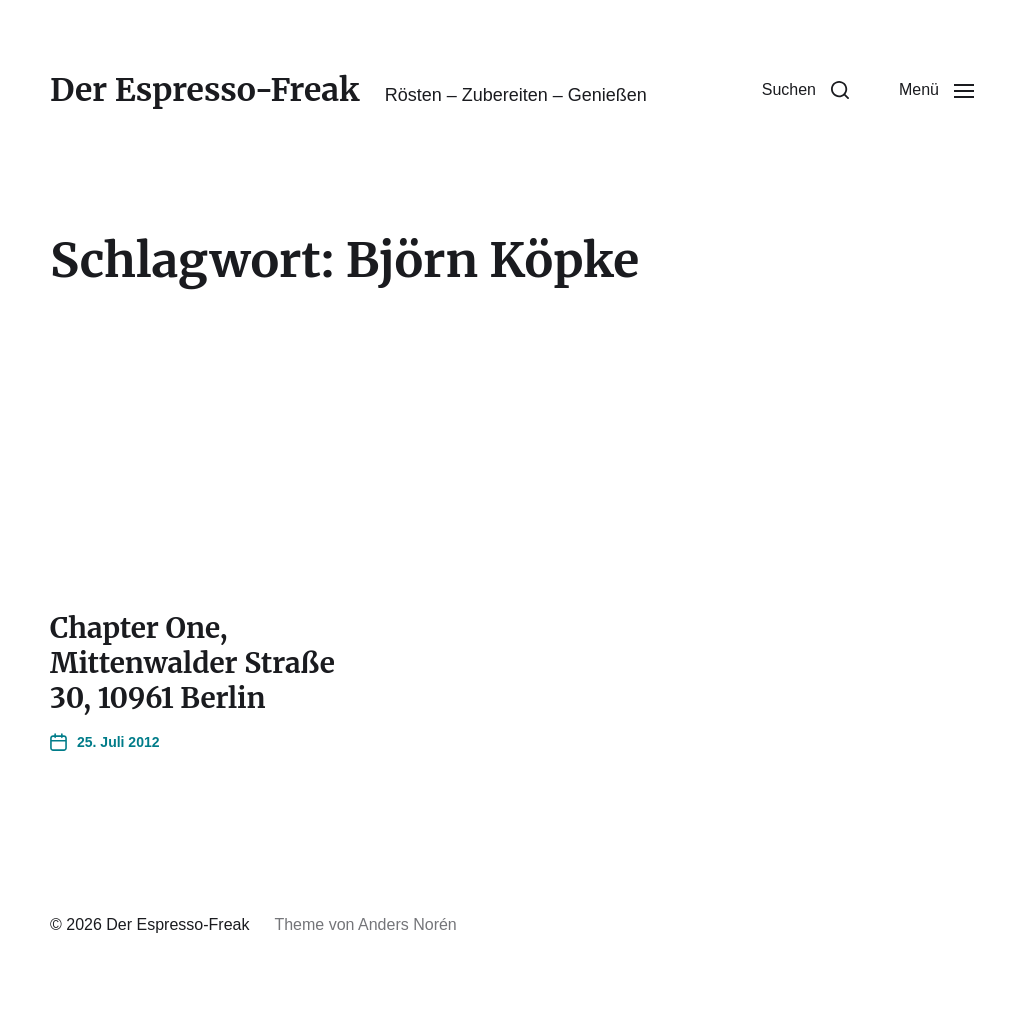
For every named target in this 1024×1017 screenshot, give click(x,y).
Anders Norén (407, 924)
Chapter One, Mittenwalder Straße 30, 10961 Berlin (192, 663)
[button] (805, 90)
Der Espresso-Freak (205, 90)
